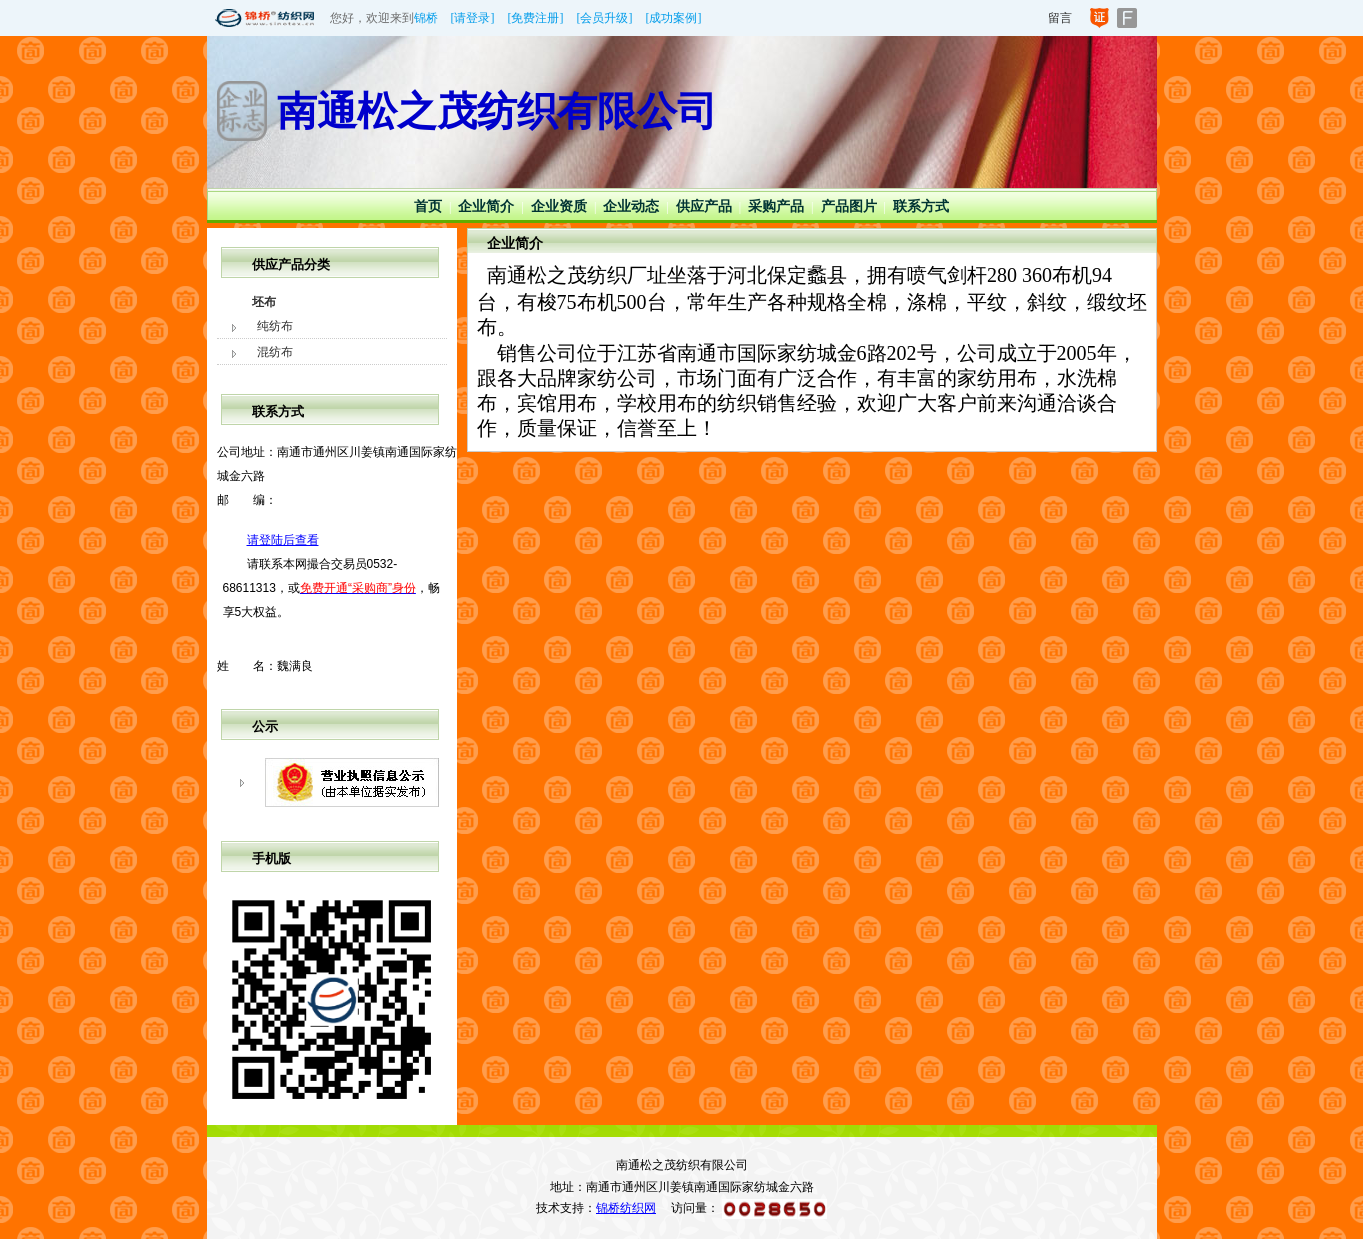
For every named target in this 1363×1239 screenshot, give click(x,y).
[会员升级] (605, 18)
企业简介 (486, 206)
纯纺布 (275, 326)
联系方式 (921, 206)
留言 (1060, 18)
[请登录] (473, 18)
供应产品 (704, 206)
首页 (428, 206)
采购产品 (776, 206)
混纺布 (275, 352)
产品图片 (849, 206)
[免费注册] (536, 18)
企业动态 (631, 206)
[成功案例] (674, 18)
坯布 (264, 302)
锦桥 (426, 18)
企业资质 (559, 206)
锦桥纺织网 (626, 1208)
